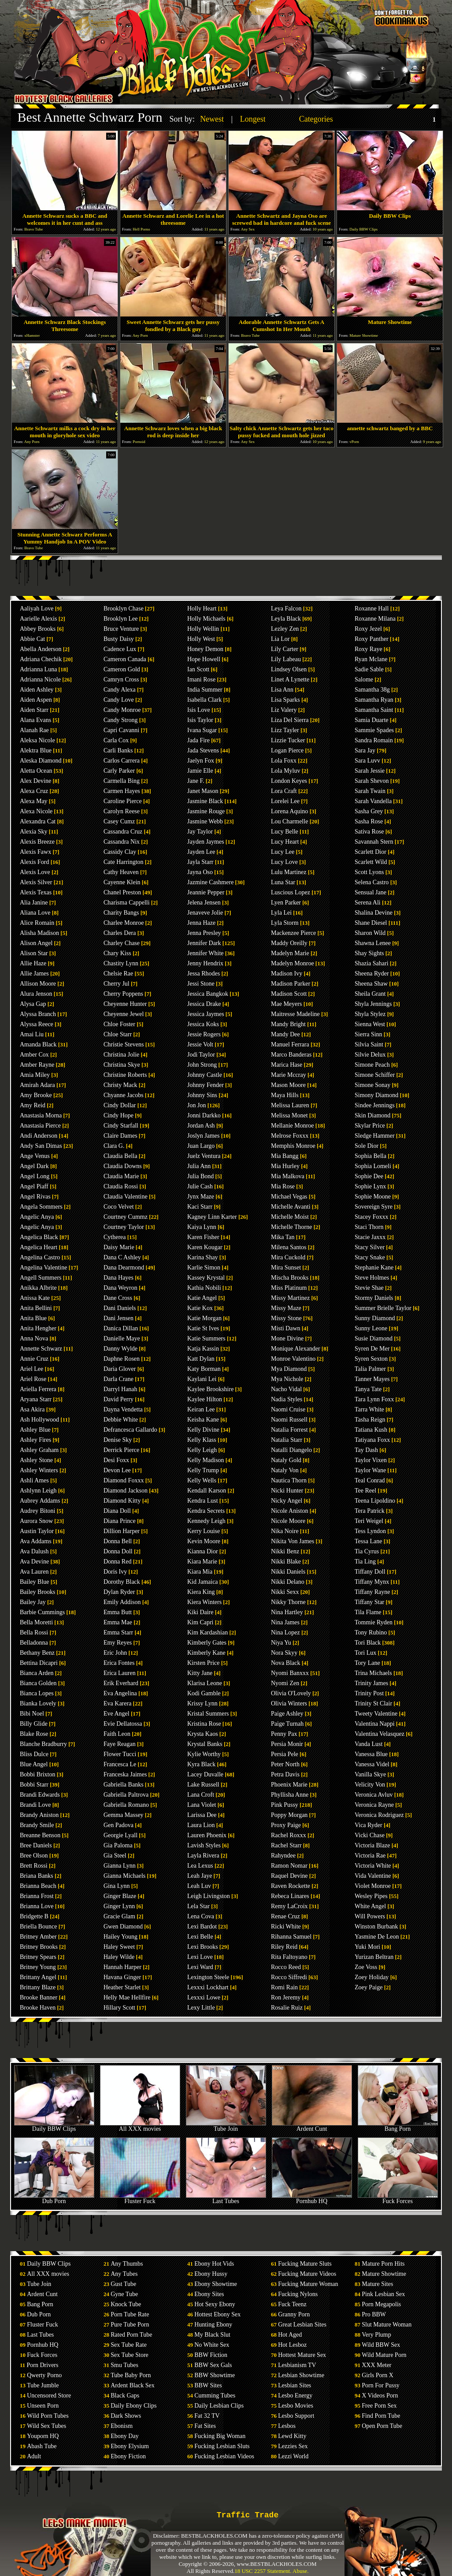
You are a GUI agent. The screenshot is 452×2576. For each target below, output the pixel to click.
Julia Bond (200, 1176)
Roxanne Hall (372, 608)
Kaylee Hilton (204, 1399)
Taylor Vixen (371, 1460)
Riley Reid (284, 1946)
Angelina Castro (40, 1257)
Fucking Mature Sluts (304, 2263)
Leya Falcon (286, 608)
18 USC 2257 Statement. (262, 2571)
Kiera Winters (204, 1602)
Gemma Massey (124, 1815)
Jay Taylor (200, 831)
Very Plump (376, 2334)
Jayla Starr (200, 862)
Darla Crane (118, 1379)
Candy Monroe (122, 710)
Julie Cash (200, 1186)
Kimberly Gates (206, 1642)
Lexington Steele (208, 1977)
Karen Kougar (204, 1247)
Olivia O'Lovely (291, 1693)
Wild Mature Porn (384, 2355)
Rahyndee (283, 1855)
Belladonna (34, 1642)
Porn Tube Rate (130, 2314)
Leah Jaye (199, 1875)
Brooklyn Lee (120, 618)
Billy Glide (34, 1723)
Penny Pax (284, 1734)
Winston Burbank (376, 1926)
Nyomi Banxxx (290, 1673)
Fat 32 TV (206, 2415)
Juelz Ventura (204, 1156)
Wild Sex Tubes (46, 2426)
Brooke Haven (38, 2007)
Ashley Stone (36, 1460)
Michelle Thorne (291, 1227)
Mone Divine (287, 1338)
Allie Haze (33, 963)
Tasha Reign (370, 1419)
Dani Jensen (118, 1318)
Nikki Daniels (288, 1571)
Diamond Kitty (122, 1500)
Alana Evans (35, 720)
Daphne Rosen (122, 1358)
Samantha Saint (374, 710)
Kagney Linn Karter (212, 1217)
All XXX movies (140, 2126)
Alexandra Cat (38, 821)
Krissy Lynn (202, 1703)
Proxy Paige (286, 1825)
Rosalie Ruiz (287, 2007)
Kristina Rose (204, 1723)
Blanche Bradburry (43, 1744)
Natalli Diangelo (291, 1450)
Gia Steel (115, 1855)
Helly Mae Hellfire (127, 1997)
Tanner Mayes (372, 1379)
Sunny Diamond (375, 1318)
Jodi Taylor (201, 1054)
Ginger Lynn (119, 1906)
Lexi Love (200, 1957)
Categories (316, 119)
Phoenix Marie (289, 1784)
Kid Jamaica (202, 1581)
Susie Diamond (374, 1338)
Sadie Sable (369, 669)
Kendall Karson (206, 1490)
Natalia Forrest (289, 1429)
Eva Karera (117, 1703)
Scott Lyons (369, 872)
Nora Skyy (284, 1652)
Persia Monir (287, 1744)
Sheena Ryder (372, 973)
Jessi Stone (201, 983)
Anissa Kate (35, 1298)
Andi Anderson (38, 1135)
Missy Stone (286, 1318)
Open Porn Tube (382, 2426)
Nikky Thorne (288, 1602)
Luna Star (283, 882)
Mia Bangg (285, 1156)
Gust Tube (123, 2284)
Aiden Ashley (37, 689)
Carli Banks (118, 750)
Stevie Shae (369, 1287)
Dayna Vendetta (123, 1409)
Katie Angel (202, 1298)
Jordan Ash (201, 1125)
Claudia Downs (123, 1166)
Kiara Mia (199, 1571)
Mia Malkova (287, 1176)
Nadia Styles (286, 1399)
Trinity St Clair (373, 1703)
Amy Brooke (36, 1095)
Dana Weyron (120, 1287)
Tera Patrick (370, 1511)
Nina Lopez (285, 1632)
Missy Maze (286, 1308)
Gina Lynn (117, 1886)
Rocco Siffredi (289, 1977)
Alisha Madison (39, 933)
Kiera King (201, 1592)
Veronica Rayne (374, 1805)
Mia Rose (283, 1186)
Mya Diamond (289, 1369)
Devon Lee (117, 1470)
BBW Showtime (214, 2375)
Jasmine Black (205, 801)
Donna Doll (118, 1551)
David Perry (118, 1399)
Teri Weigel (369, 1521)
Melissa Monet (289, 1115)
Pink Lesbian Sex (383, 2294)
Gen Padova (118, 1825)
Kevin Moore (203, 1541)
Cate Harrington (124, 862)
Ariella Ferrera (38, 1389)
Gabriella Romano (126, 1805)
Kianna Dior (202, 1551)
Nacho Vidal (286, 1389)
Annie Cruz (34, 1358)
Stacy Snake (370, 1257)
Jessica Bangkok (207, 993)
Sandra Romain (374, 740)
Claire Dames (120, 1135)
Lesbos (287, 2426)
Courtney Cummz (126, 1217)
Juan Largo (201, 1146)
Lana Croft (200, 1794)
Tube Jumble (43, 2385)
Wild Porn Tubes (47, 2415)
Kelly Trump (203, 1470)
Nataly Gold (286, 1460)
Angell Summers (41, 1277)
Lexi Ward (200, 1967)
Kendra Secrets (206, 1511)
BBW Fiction (210, 2355)
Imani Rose (201, 679)
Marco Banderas (291, 1054)
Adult (34, 2456)
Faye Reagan (120, 1744)
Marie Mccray (288, 1075)
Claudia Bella (120, 1156)
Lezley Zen (285, 628)
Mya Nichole (287, 1379)
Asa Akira (32, 1409)
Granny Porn (294, 2314)
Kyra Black (201, 1764)
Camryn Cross (121, 679)
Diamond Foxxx (124, 1480)
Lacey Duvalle (205, 1774)
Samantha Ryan (374, 699)
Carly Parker (119, 770)
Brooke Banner (38, 1997)
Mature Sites (377, 2284)
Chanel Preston (122, 892)
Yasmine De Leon (377, 1936)
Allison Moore (38, 983)
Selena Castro (372, 882)
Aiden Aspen (36, 699)
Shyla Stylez (370, 1014)
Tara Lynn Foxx (374, 1399)
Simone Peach (372, 1064)
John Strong (202, 1064)
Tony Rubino (371, 1632)
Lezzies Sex (293, 2446)
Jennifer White (205, 953)
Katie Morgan (204, 1318)
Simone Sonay (372, 1085)
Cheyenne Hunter (125, 1004)
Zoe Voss (366, 1967)
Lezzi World (293, 2456)
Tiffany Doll (370, 1571)
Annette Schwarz (41, 1348)
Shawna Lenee (373, 943)
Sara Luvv (367, 760)
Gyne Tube (124, 2294)
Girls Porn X (377, 2375)
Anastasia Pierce (40, 1125)
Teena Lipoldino (375, 1500)
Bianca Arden (37, 1673)
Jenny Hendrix (205, 963)
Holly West (201, 639)
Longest (253, 119)
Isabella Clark (204, 699)
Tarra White (369, 1409)
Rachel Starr (286, 1845)
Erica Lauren (120, 1673)
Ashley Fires (35, 1440)
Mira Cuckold (288, 1257)
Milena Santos (289, 1247)
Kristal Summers (208, 1713)
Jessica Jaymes (205, 1014)
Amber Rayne (37, 1064)
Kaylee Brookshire (210, 1389)
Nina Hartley (287, 1612)
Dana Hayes (118, 1277)
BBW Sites (208, 2385)
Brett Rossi (34, 1865)
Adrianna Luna (38, 669)
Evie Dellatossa (123, 1723)
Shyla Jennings (373, 1004)
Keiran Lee (201, 1409)
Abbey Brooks (38, 628)
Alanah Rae (34, 730)
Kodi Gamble (204, 1693)
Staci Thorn (369, 1227)
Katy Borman (204, 1369)
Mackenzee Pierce (293, 933)
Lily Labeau (286, 659)
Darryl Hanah (120, 1389)
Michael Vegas (289, 1196)
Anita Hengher (38, 1328)
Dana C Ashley (122, 1257)
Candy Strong (120, 720)
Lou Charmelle (289, 821)
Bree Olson (34, 1855)
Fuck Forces (398, 2198)
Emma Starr (118, 1632)
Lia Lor (280, 639)
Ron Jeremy (285, 1997)
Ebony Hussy (210, 2274)
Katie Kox (200, 1308)
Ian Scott (198, 669)
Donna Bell (118, 1541)
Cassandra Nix (122, 841)
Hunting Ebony (213, 2324)
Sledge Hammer (375, 1135)
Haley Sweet (119, 1946)
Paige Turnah (287, 1723)
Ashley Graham (39, 1450)
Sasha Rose (369, 821)
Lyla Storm (285, 922)
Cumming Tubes (214, 2395)
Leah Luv (199, 1886)
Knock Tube (126, 2304)
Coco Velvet (119, 1206)
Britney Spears (38, 1957)
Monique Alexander (295, 1348)
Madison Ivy (286, 973)
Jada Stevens (203, 750)
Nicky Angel (286, 1500)
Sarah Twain (370, 791)
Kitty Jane (199, 1673)
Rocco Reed (286, 1967)
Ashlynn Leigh (38, 1490)
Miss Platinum (289, 1287)
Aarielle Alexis (38, 618)
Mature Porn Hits (383, 2263)
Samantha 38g (372, 689)
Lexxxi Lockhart (208, 1987)
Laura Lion (201, 1825)
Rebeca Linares (290, 1896)
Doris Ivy (115, 1571)
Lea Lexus (200, 1865)
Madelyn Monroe (292, 963)
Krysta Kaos (202, 1734)
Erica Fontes (119, 1663)
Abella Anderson (40, 649)
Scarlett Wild (371, 862)
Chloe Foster (119, 1024)
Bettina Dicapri (39, 1663)
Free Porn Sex (379, 2405)
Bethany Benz (37, 1652)
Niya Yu (281, 1642)
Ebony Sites (209, 2294)
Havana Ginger (122, 1977)
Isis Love (198, 710)
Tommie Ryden (374, 1622)
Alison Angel (36, 943)
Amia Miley (35, 1075)
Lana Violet (201, 1805)
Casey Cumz (119, 821)
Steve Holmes (372, 1277)
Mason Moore (288, 1085)
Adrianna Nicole (40, 679)
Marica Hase (286, 1064)
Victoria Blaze (372, 1845)
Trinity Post (369, 1693)
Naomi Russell (289, 1419)
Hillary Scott (119, 2007)
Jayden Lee (201, 852)
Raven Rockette (290, 1886)
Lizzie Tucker (288, 740)
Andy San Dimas (41, 1146)
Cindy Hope (118, 1115)
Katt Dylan (201, 1358)
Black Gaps (125, 2395)
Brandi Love (35, 1805)
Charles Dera (120, 933)
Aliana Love (35, 912)
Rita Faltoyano (289, 1957)
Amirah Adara (37, 1085)
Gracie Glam (119, 1916)
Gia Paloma (118, 1845)
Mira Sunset (286, 1267)
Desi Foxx (116, 1460)
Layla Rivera (203, 1855)
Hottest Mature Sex (302, 2355)
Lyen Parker (286, 902)
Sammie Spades (374, 730)
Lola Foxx (283, 760)
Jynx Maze (200, 1196)
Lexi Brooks (202, 1946)
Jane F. (195, 781)
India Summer (204, 689)
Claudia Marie (121, 1176)
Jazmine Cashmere (210, 882)
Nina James (285, 1622)
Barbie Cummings (42, 1612)
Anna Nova (34, 1338)
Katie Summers (206, 1338)
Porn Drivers (43, 2365)
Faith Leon (117, 1734)
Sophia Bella (370, 1156)
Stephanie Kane (374, 1267)
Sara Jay (365, 750)
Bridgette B (34, 1916)
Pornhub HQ (312, 2198)
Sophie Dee (369, 1176)
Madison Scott (289, 993)
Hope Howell (203, 659)
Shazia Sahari (372, 963)
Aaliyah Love (37, 608)
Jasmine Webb (205, 821)
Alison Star (34, 953)
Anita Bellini (36, 1308)
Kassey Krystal (206, 1277)
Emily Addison (122, 1602)
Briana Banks (36, 1875)
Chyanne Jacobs (124, 1095)
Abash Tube (41, 2446)
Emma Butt (118, 1612)
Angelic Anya (37, 1217)
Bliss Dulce (34, 1754)
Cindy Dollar (120, 1105)
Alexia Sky (34, 831)
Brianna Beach (38, 1886)
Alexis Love (35, 872)
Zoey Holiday (372, 1977)
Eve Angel (117, 1713)
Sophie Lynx (370, 1186)
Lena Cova (200, 1916)
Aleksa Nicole (37, 740)
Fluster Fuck (140, 2198)
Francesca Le (120, 1764)
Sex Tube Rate (129, 2344)
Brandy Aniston (39, 1815)
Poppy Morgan (289, 1815)
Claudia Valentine (126, 1196)
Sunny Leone (371, 1328)
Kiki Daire (200, 1612)
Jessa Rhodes (203, 973)
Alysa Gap (33, 1004)
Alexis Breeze (37, 841)
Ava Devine (34, 1561)
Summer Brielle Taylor (383, 1308)
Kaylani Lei (201, 1379)
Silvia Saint (369, 1044)
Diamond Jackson (126, 1490)
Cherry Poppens (123, 993)
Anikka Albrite (38, 1287)
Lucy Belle (284, 831)
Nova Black (285, 1663)
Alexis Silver (36, 882)
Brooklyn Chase (124, 608)
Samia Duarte (372, 720)
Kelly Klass (201, 1440)
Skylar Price (370, 1125)
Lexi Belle (200, 1936)
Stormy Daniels (374, 1298)
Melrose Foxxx (289, 1135)
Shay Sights (369, 953)
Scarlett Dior (370, 852)
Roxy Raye (368, 649)
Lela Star (198, 1906)
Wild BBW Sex (381, 2344)
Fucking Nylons (298, 2294)
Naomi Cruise (288, 1409)
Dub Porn (54, 2198)
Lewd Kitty (292, 2436)
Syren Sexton (371, 1358)
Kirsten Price (203, 1663)
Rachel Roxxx (288, 1835)
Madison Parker (290, 983)
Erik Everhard (121, 1683)
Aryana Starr (36, 1399)
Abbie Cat (32, 639)
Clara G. (114, 1146)
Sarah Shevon (372, 781)
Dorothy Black (122, 1581)
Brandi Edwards (40, 1794)
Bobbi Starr (34, 1784)
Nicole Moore (288, 1521)
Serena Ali (368, 902)
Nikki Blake (286, 1561)
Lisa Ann (282, 689)
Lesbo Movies (295, 2405)
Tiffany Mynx (372, 1581)
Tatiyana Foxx (372, 1440)
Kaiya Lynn (201, 1227)
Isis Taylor (200, 720)
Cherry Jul (117, 983)
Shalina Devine (374, 912)
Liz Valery (283, 710)
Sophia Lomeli (373, 1166)
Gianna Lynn (120, 1865)
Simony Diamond (376, 1095)
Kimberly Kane (206, 1652)
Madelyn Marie (290, 953)
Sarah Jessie (370, 770)
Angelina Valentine (43, 1267)
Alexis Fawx (35, 852)
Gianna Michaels (124, 1875)
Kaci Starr (199, 1206)
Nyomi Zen (285, 1683)
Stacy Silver (370, 1247)
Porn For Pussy (381, 2385)
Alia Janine (34, 902)
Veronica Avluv (374, 1794)
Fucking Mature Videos (307, 2274)
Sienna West (370, 1024)
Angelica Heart (38, 1247)
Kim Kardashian (207, 1632)
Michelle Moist (290, 1217)
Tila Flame (368, 1612)
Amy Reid (32, 1105)
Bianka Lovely (38, 1703)
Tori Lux (365, 1652)
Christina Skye (122, 1064)
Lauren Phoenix (206, 1835)
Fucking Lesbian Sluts (221, 2446)
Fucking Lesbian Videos (224, 2456)
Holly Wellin (203, 628)
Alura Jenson (36, 993)
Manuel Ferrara (290, 1044)
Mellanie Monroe (292, 1125)
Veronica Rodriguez (379, 1815)
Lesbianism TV (297, 2365)
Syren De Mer (372, 1348)
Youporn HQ (43, 2436)
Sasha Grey (369, 811)
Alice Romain (37, 922)
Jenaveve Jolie (205, 912)
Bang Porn (398, 2126)
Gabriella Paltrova (126, 1794)
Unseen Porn (43, 2405)
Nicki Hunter (287, 1490)
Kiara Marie (202, 1561)
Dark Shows (126, 2415)
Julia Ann (199, 1166)
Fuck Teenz (292, 2304)
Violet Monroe (373, 1886)
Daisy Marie (119, 1247)
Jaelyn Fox (200, 760)
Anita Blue (33, 1318)
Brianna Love (37, 1906)
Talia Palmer (370, 1369)
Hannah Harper (122, 1967)
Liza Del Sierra (290, 720)
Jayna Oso (200, 872)
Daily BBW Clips (54, 2126)
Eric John (115, 1652)
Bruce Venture (121, 628)
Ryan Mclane (371, 659)
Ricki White (286, 1926)
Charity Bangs (121, 912)
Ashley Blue (35, 1429)
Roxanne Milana (375, 618)
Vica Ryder (368, 1825)
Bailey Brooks (38, 1592)
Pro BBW (374, 2314)
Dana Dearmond (124, 1267)
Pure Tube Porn (130, 2324)
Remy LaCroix (289, 1906)
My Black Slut (212, 2334)
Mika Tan (283, 1237)
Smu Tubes (124, 2365)
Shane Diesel (371, 922)
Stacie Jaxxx (370, 1237)
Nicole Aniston (289, 1511)
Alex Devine (35, 781)
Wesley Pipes (371, 1896)
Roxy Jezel (368, 628)
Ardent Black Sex (133, 2385)
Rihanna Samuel (291, 1936)
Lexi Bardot (202, 1926)
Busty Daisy (119, 639)
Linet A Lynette (290, 679)
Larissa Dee (201, 1815)
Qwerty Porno (44, 2375)
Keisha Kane (203, 1419)
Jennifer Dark (204, 943)
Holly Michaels (206, 618)
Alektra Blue (36, 750)
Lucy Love (284, 862)
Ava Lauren (34, 1571)
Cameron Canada (125, 659)
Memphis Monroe (293, 1146)
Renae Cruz (285, 1916)
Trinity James (371, 1683)
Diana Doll (117, 1511)
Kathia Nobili (204, 1287)
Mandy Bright (288, 1024)
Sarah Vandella (373, 801)
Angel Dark (34, 1166)
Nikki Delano (287, 1581)
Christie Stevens (124, 1044)
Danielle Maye (122, 1338)
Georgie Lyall (120, 1835)
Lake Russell (203, 1784)
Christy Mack (120, 1085)
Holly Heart (201, 608)
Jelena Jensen (204, 902)
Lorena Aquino (289, 811)
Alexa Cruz (34, 791)
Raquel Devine (289, 1875)
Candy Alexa (120, 689)
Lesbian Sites (294, 2385)
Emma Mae (118, 1622)
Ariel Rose (33, 1379)
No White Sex (211, 2344)
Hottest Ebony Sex (217, 2314)
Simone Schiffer (375, 1075)
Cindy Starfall (121, 1125)
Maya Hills (285, 1095)
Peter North (285, 1764)
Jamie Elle (200, 770)
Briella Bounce (38, 1926)
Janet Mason (202, 791)
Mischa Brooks (289, 1277)
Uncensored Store (49, 2395)
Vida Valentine (373, 1875)
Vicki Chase (370, 1835)
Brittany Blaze (38, 1987)
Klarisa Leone (204, 1683)
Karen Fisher (203, 1237)
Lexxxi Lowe (203, 1997)
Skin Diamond (372, 1115)
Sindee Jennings (375, 1105)
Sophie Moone (373, 1196)
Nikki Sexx (285, 1592)
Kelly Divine (203, 1429)
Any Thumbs (127, 2263)
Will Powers (370, 1916)
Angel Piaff (34, 1186)
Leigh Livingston (208, 1896)
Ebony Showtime (215, 2284)
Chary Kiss (117, 953)
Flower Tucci (120, 1754)
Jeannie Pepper (205, 892)
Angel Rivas (35, 1196)
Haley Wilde (119, 1957)
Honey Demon (205, 649)
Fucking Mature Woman (308, 2284)
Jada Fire (198, 740)
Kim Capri (200, 1622)
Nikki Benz (285, 1551)
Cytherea (115, 1237)
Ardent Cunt (312, 2126)
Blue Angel (34, 1764)
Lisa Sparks (285, 699)
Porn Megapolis (381, 2304)
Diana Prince (120, 1521)
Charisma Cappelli (127, 902)
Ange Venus (35, 1156)
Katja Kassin (203, 1348)
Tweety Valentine (376, 1713)
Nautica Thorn (289, 1480)
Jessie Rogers (204, 1034)
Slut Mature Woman (386, 2324)
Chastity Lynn (121, 963)
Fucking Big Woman (219, 2436)
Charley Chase (122, 943)
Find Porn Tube (381, 2415)
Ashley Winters (39, 1470)
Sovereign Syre (374, 1206)
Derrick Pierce (121, 1450)
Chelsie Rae (118, 973)
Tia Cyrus (367, 1551)
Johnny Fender (205, 1085)
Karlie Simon (203, 1267)
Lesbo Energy (295, 2395)
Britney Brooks (39, 1946)
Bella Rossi (34, 1632)
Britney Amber (38, 1936)
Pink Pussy (284, 1805)
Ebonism (122, 2426)
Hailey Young (120, 1936)
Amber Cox (34, 1054)
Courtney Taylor (124, 1227)
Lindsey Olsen (289, 669)
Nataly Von (285, 1470)
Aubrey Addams (40, 1500)
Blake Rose (34, 1734)
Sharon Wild (370, 933)
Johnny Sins (202, 1095)
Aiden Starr (34, 710)
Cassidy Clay (120, 852)
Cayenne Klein (122, 882)
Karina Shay (202, 1257)
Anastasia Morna (41, 1115)
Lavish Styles (204, 1845)
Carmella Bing (122, 781)
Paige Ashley (287, 1713)
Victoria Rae (370, 1855)
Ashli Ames (34, 1480)
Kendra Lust (202, 1500)
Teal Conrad (370, 1480)
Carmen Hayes (122, 791)
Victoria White (373, 1865)
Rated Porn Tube (131, 2334)
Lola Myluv (285, 770)
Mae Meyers (286, 1004)
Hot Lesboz (292, 2344)
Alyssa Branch (38, 1014)
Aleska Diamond (40, 760)
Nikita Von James (292, 1541)
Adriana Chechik (41, 659)
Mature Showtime (384, 2274)
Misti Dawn (285, 1328)
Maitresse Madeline (295, 1014)
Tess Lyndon (370, 1531)
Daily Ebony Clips (133, 2405)
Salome (364, 679)
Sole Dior (366, 1146)
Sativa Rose (369, 831)
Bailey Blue (34, 1581)
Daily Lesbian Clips (219, 2405)
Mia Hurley (285, 1166)
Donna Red (117, 1561)
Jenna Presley (204, 933)
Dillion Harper (122, 1531)
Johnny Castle (204, 1075)
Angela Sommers (41, 1206)
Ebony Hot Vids (214, 2263)
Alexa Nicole (36, 811)
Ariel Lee (31, 1369)
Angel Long (34, 1176)
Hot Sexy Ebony (214, 2304)
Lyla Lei (281, 912)
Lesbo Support (296, 2415)
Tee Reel (365, 1490)
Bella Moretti (36, 1622)
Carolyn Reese (122, 811)
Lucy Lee (282, 852)
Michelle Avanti (291, 1206)
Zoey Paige (368, 1987)
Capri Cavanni (121, 730)
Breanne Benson (40, 1835)
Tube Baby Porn (131, 2375)
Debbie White (121, 1419)
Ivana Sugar (202, 730)
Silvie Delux (370, 1054)
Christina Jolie (121, 1054)
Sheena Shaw (371, 983)
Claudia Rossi (121, 1186)
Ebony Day (124, 2436)
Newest (212, 119)
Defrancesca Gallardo (130, 1429)
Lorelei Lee (285, 801)
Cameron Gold (122, 669)
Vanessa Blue (371, 1754)
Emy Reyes (118, 1642)
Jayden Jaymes (205, 841)
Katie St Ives (203, 1328)
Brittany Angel (38, 1977)
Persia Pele (284, 1754)
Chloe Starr (118, 1034)
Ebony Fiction (128, 2456)
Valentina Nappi (375, 1723)
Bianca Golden (38, 1683)
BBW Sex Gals (213, 2365)
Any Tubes (124, 2274)
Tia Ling (365, 1561)
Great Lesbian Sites (302, 2324)
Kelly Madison (205, 1460)
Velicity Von (370, 1784)
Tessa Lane (368, 1541)
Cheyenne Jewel (124, 1014)
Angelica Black (39, 1237)
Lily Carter (284, 649)
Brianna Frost (37, 1896)
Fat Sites (205, 2426)
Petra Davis (285, 1774)
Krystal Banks (204, 1744)
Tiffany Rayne (372, 1592)
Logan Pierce (287, 750)
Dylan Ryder (119, 1592)
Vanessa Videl (372, 1764)
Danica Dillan (121, 1328)
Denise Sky (118, 1440)
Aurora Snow (36, 1521)
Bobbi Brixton (38, 1774)
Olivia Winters (289, 1703)
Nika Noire (285, 1531)
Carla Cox (116, 740)
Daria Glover (120, 1369)
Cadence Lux (120, 649)
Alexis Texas (36, 892)
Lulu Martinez (288, 872)
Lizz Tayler (285, 730)
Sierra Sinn (368, 1034)
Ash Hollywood (39, 1419)
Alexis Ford (34, 862)
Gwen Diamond (123, 1926)
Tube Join (226, 2126)
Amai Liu (32, 1034)
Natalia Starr (286, 1440)
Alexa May (34, 801)
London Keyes (289, 781)
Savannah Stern (374, 841)
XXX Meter (376, 2365)
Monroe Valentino (293, 1358)
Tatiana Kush (371, 1429)
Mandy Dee (285, 1034)
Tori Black (368, 1642)
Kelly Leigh (202, 1450)
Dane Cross (118, 1298)
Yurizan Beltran (374, 1957)
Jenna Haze (201, 922)
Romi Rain (284, 1987)
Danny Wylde (120, 1348)
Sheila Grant (370, 993)
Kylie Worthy (204, 1754)
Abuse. (300, 2571)
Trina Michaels (373, 1673)
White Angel (370, 1906)
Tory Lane (367, 1663)
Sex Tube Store (129, 2355)
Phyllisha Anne (289, 1794)
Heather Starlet (122, 1987)
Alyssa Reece (36, 1024)
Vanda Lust (368, 1744)
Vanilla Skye (370, 1774)
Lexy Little (201, 2007)
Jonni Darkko (204, 1115)
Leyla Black (286, 618)
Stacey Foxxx (372, 1217)
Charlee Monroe (124, 922)
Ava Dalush (34, 1551)
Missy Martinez (290, 1298)
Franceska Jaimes (125, 1774)
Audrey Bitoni (38, 1511)
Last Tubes (226, 2198)
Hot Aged (290, 2334)
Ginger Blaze (120, 1896)
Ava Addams (36, 1541)
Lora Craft (284, 791)
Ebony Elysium (130, 2446)
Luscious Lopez (290, 892)
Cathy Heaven (121, 872)
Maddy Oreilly (289, 943)
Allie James (34, 973)
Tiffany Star (369, 1602)
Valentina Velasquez (379, 1734)
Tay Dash (366, 1450)
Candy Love (119, 699)
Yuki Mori (367, 1946)
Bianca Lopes (37, 1693)
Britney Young (38, 1967)
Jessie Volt (200, 1044)
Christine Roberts (125, 1075)
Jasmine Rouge (206, 811)
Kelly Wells (201, 1480)
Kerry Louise (203, 1531)
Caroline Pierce (123, 801)
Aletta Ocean (36, 770)
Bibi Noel (32, 1713)
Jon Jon (196, 1105)
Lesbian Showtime (301, 2375)
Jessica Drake (204, 1004)
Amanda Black (38, 1044)
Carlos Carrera (122, 760)
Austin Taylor (37, 1531)
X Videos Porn (380, 2395)
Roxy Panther (372, 639)
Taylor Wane (370, 1470)
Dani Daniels (120, 1308)
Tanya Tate (368, 1389)
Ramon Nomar (289, 1865)
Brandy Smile (37, 1825)
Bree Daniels (36, 1845)
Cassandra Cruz (123, 831)
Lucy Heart (285, 841)
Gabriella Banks (124, 1784)
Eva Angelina (120, 1693)
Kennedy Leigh (206, 1521)
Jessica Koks (203, 1024)
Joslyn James (203, 1135)
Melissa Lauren (290, 1105)
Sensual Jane (370, 892)
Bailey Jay (33, 1602)
